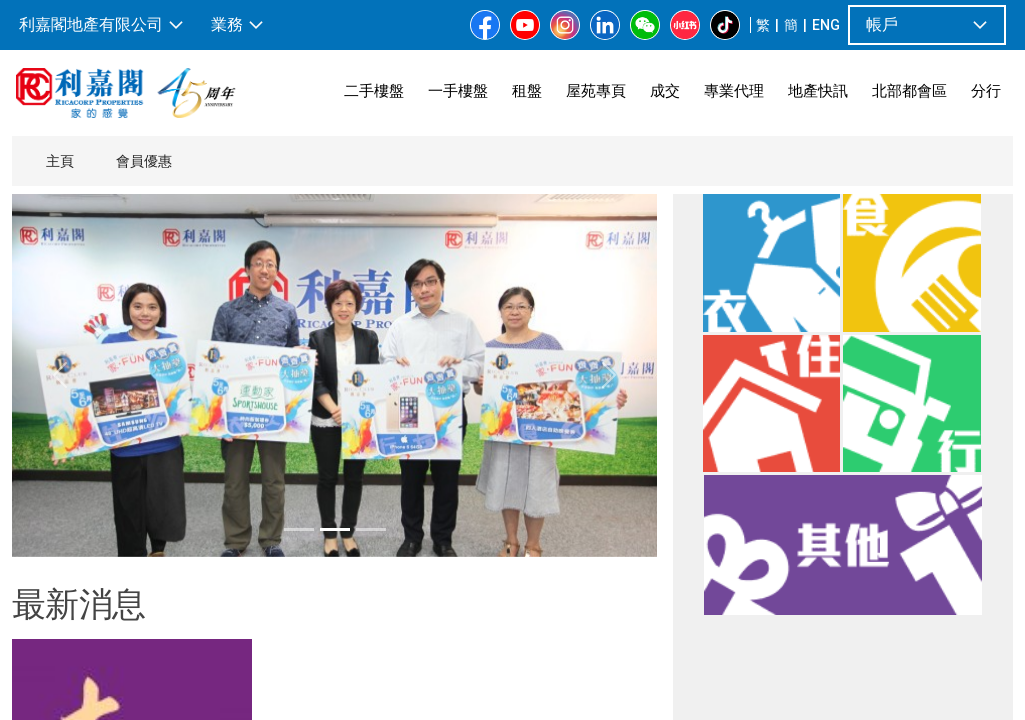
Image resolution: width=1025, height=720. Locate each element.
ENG (826, 25)
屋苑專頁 (596, 90)
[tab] (299, 529)
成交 (665, 90)
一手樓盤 (458, 90)
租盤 (527, 90)
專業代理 (734, 90)
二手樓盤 (374, 90)
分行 (986, 90)
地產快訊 (818, 90)
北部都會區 (909, 90)
